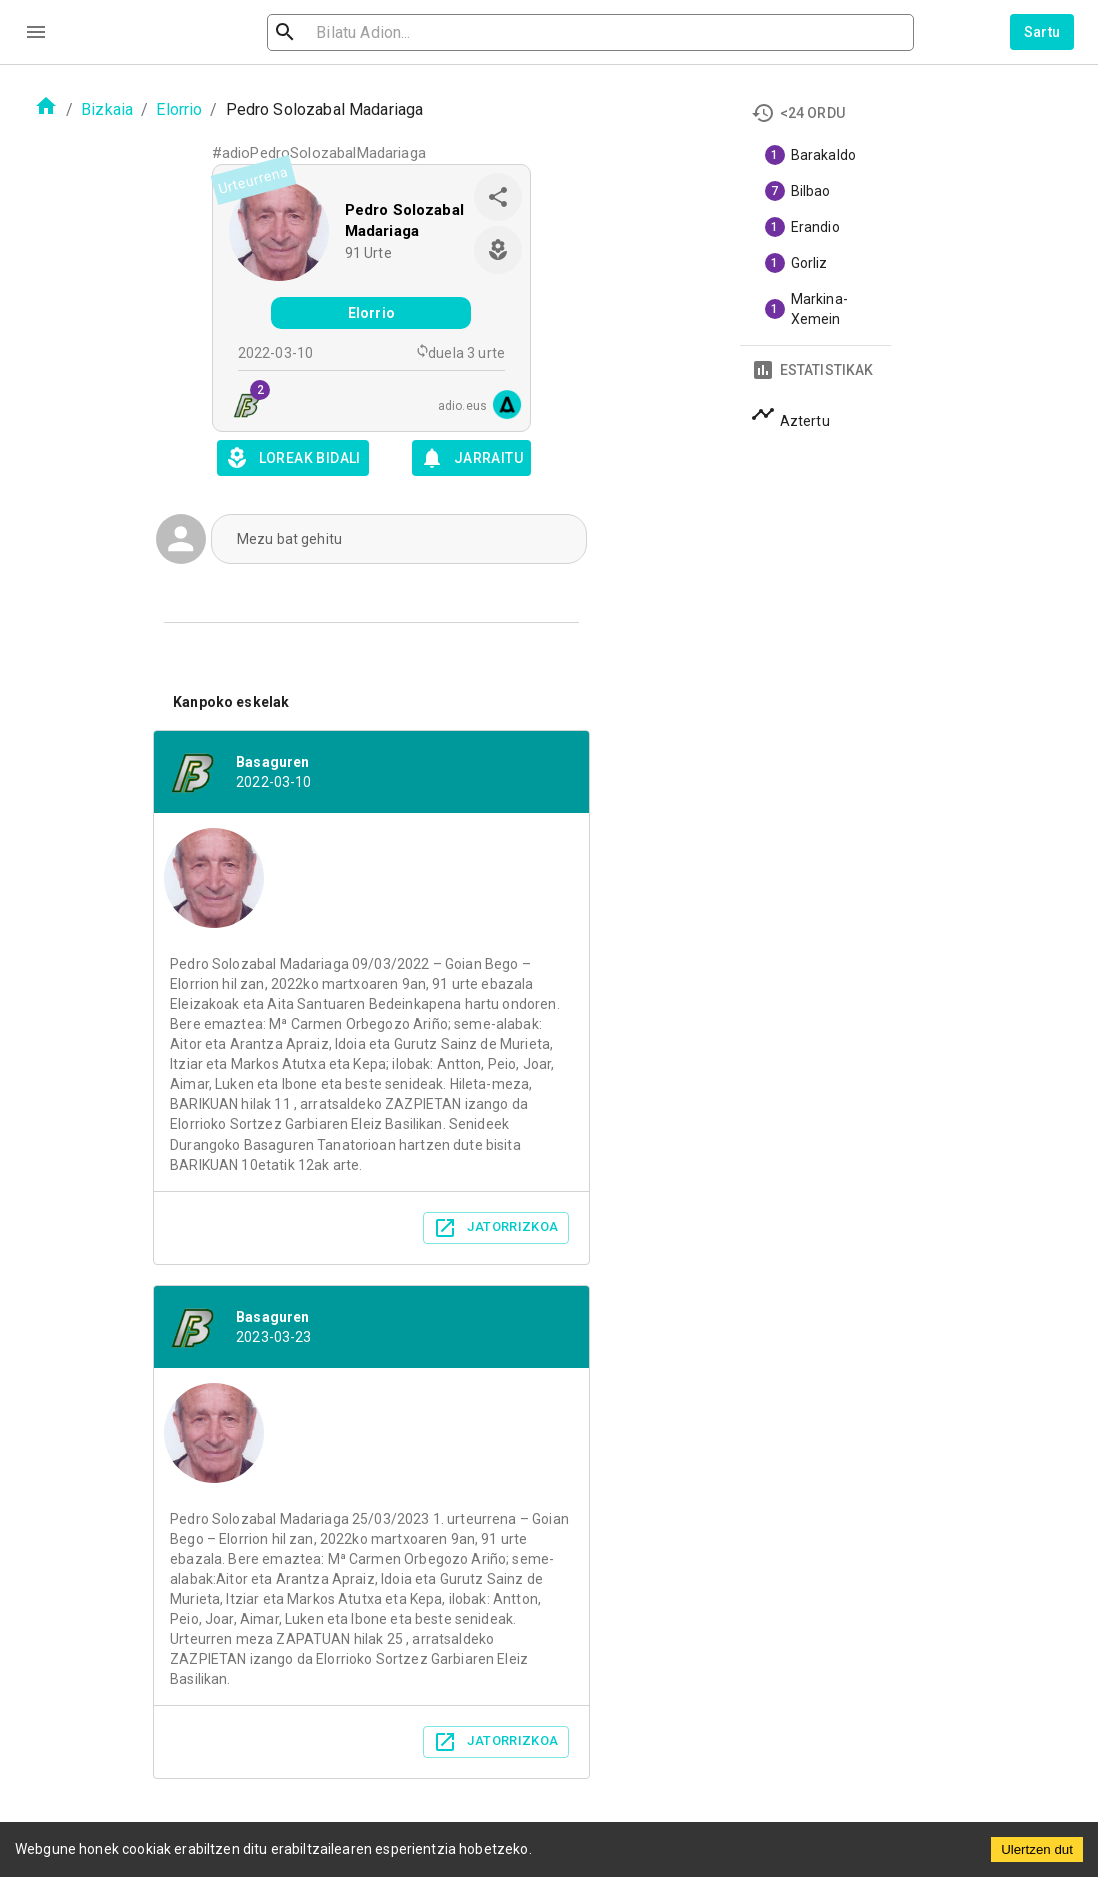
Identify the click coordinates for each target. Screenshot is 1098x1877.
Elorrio (179, 109)
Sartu (1042, 32)
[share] (498, 197)
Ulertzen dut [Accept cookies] (1037, 1849)
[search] (381, 32)
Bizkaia (107, 109)
